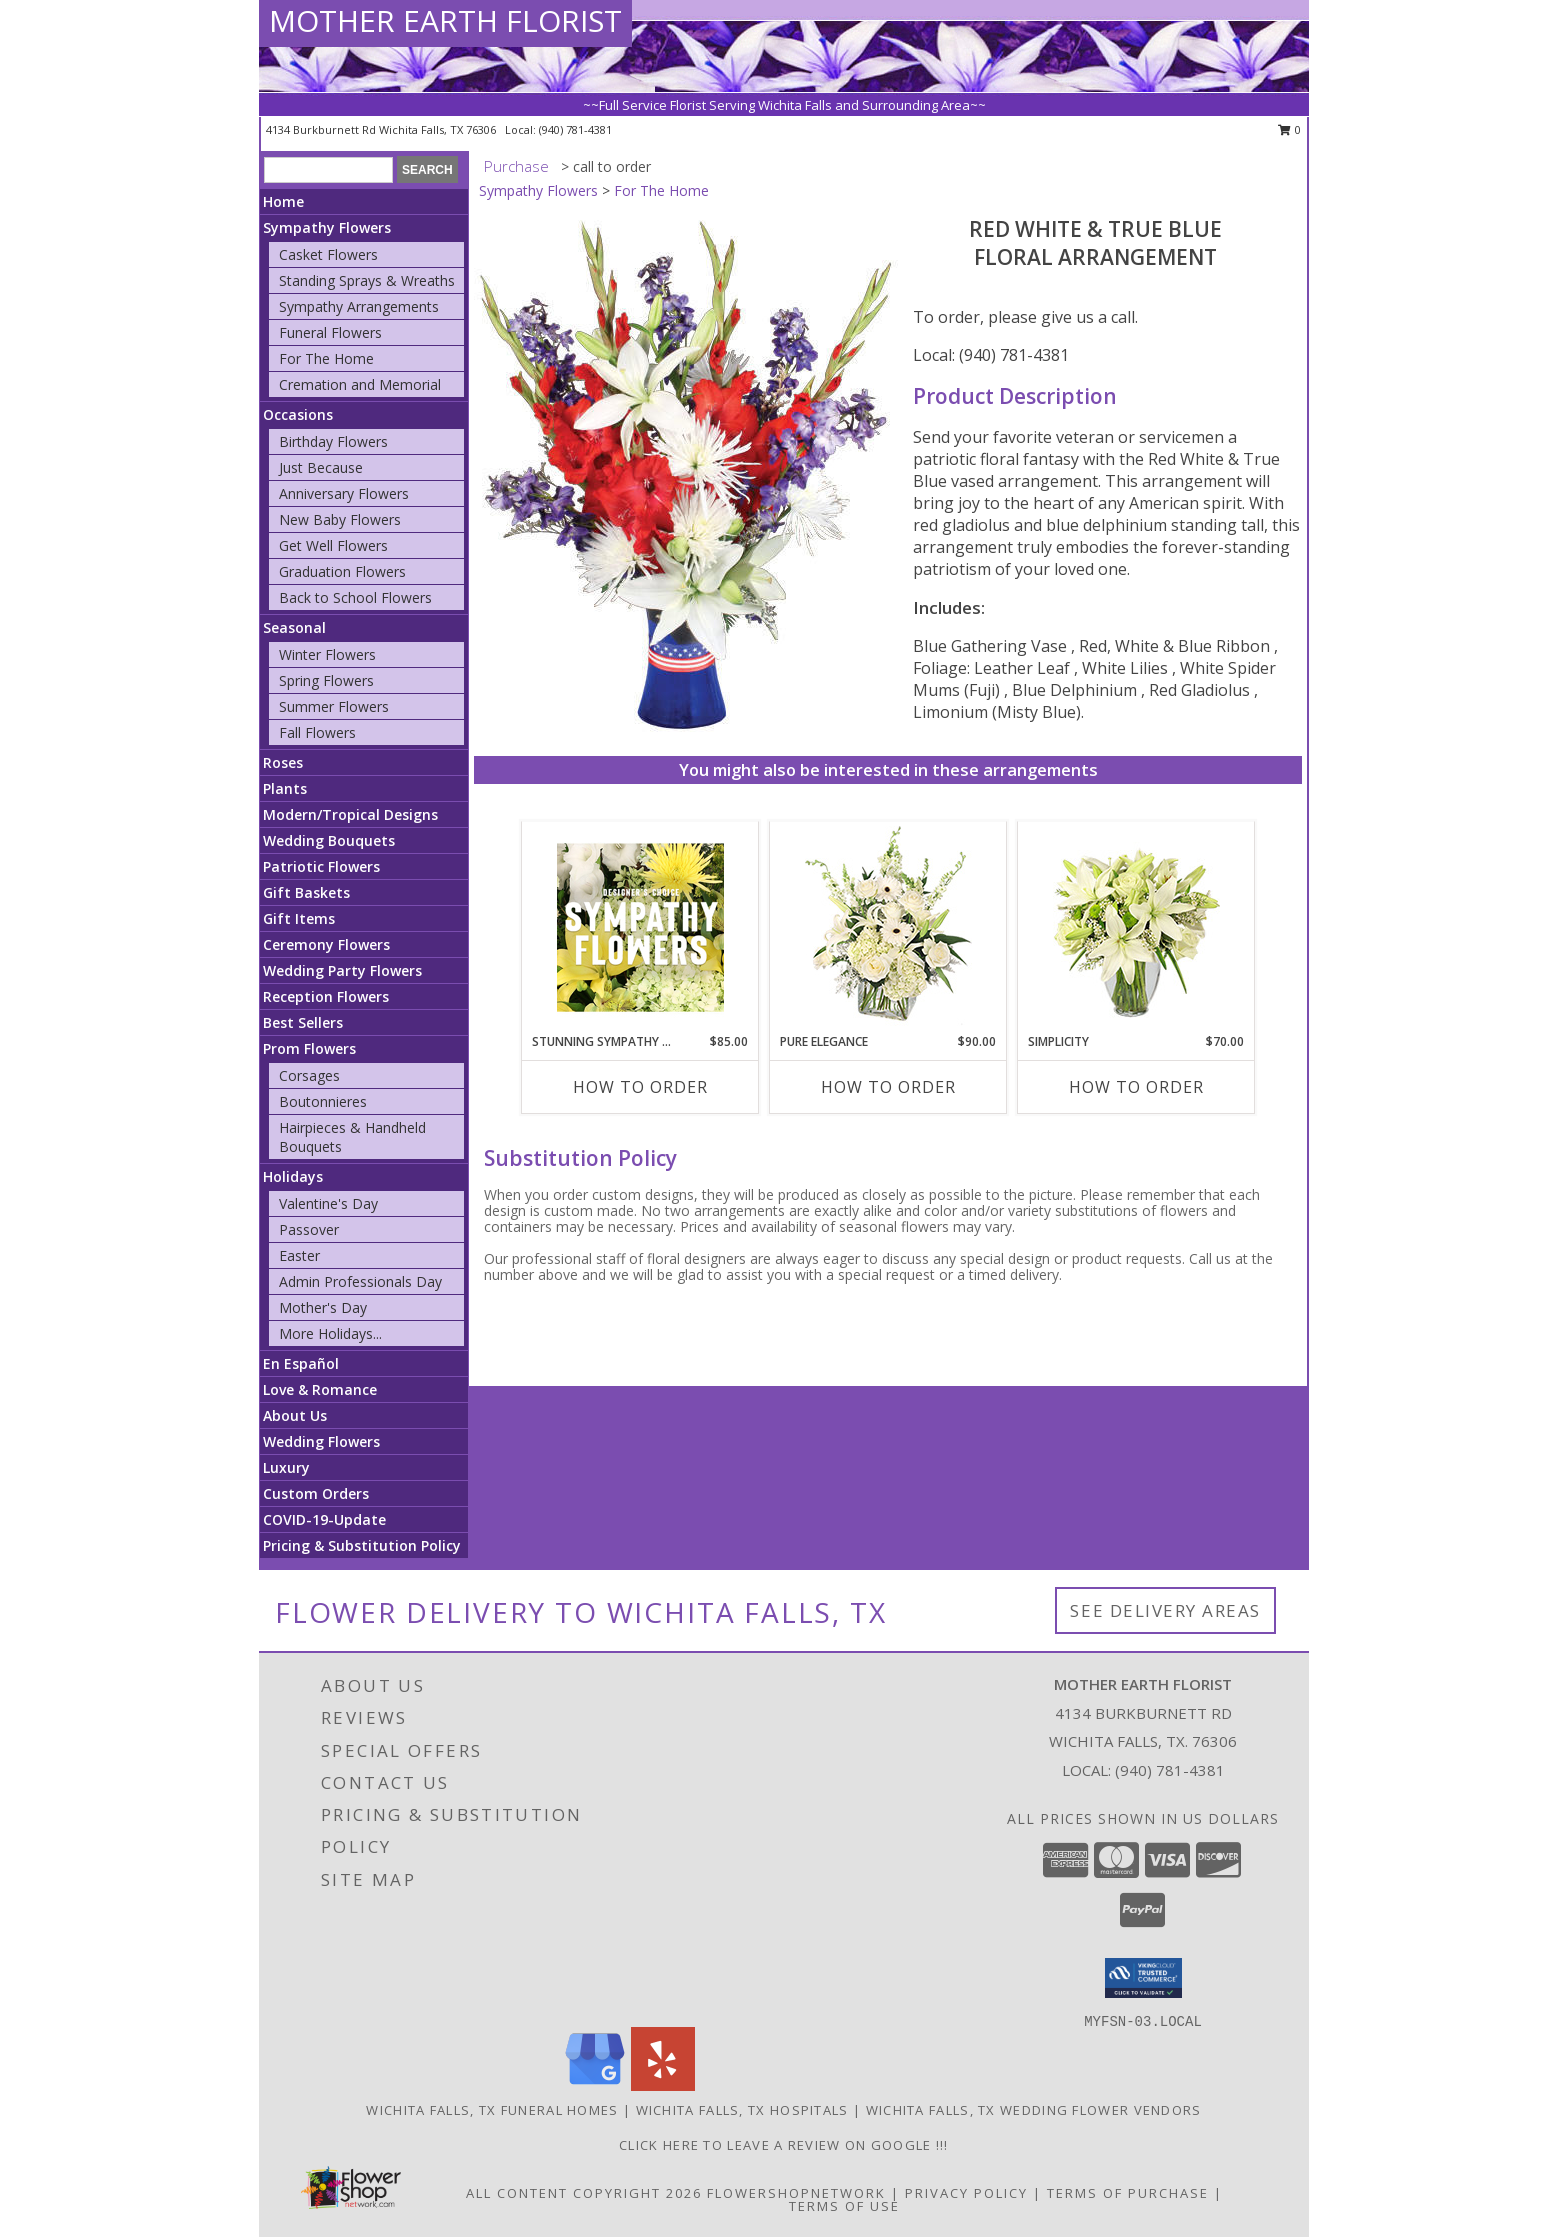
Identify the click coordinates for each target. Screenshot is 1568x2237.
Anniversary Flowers (344, 493)
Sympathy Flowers (327, 227)
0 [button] (1289, 129)
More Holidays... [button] (330, 1333)
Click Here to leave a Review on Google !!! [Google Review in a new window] (784, 2145)
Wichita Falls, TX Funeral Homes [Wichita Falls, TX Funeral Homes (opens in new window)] (492, 2110)
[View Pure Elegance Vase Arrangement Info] (888, 927)
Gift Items (299, 918)
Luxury (286, 1467)
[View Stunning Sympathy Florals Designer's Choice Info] (640, 927)
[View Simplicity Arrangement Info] (1136, 927)
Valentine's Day (328, 1203)
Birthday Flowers (333, 441)
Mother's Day (323, 1307)
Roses (283, 762)
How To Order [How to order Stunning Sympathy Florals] (640, 1087)
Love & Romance (320, 1389)
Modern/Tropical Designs (350, 814)
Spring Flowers (326, 680)
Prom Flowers (309, 1048)
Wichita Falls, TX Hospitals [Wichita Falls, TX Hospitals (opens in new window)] (742, 2110)
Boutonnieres (323, 1101)
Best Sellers (303, 1022)
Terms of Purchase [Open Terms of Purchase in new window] (1128, 2193)
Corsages (309, 1075)
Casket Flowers (328, 254)
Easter (299, 1255)
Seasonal (294, 627)
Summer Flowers (334, 706)
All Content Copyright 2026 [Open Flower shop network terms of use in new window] (584, 2193)
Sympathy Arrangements (359, 306)
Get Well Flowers (333, 545)
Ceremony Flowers (326, 944)
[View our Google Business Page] (595, 2085)
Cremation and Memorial (360, 384)
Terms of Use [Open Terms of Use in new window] (844, 2206)
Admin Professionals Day (360, 1281)
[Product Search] (328, 170)
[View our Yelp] (663, 2085)
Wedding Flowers (321, 1441)
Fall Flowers (317, 732)
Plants (285, 788)
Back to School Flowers (355, 597)
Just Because (321, 467)
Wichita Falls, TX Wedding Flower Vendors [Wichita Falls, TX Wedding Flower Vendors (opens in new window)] (1034, 2110)
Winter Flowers (327, 654)
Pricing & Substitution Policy (362, 1545)
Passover (309, 1229)
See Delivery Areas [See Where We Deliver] (1165, 1610)
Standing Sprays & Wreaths (367, 280)
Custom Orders (316, 1493)
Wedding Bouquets (329, 840)
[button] (1143, 1978)
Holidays (293, 1176)
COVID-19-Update (324, 1519)
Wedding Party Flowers (342, 970)
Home (283, 201)
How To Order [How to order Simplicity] (1136, 1087)
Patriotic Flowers (321, 866)
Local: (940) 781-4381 (991, 355)
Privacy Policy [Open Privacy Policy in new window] (966, 2193)
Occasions (298, 414)
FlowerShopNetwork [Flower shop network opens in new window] (796, 2193)
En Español (301, 1363)
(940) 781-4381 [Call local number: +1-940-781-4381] (575, 129)
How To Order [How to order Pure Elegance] (888, 1087)
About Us (295, 1415)
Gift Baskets (306, 892)
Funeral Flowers (330, 332)
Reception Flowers (326, 996)
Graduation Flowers (342, 571)
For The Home (326, 358)
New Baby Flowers (340, 519)
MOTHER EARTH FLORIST (445, 20)
